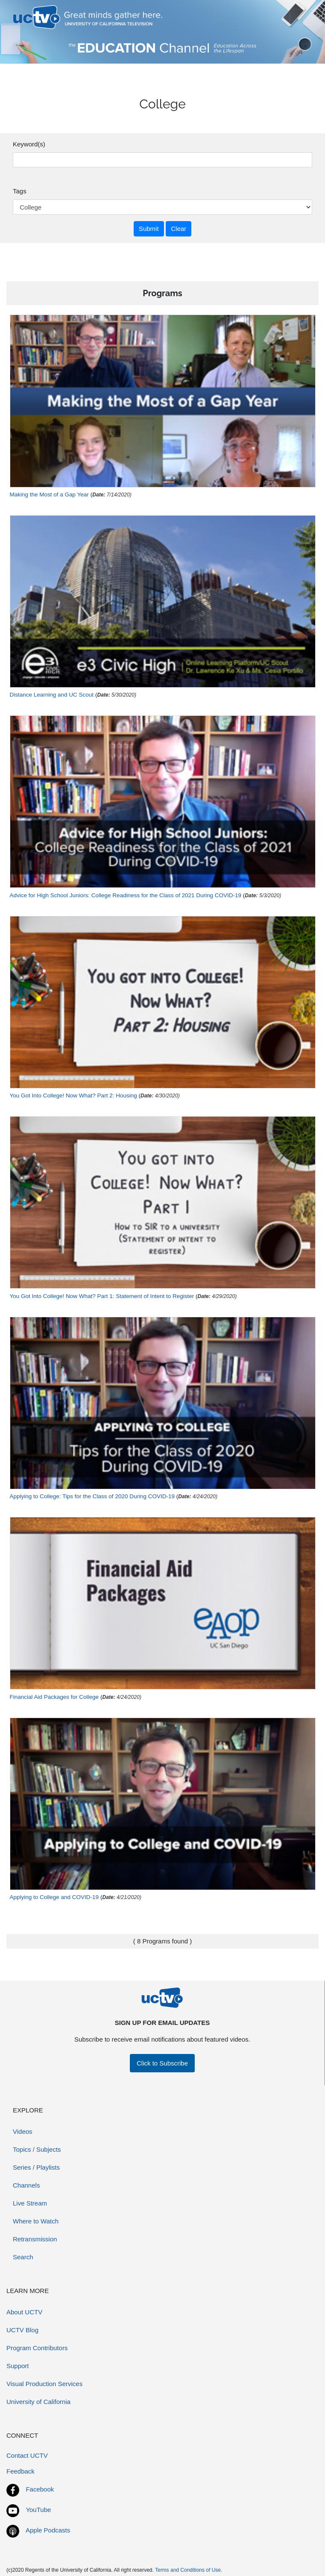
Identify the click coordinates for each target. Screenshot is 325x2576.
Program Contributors (36, 2347)
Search (23, 2257)
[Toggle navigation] (301, 17)
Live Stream (30, 2203)
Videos (22, 2131)
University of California (38, 2401)
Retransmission (35, 2239)
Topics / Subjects (37, 2149)
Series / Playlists (36, 2167)
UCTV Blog (22, 2330)
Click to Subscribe (162, 2063)
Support (17, 2365)
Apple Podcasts (48, 2530)
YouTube (38, 2509)
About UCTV (24, 2312)
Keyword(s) (29, 144)
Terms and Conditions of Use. (188, 2570)
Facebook (40, 2489)
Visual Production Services (44, 2383)
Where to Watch (36, 2221)
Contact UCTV (27, 2455)
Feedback (20, 2471)
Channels (26, 2185)
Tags (19, 191)
